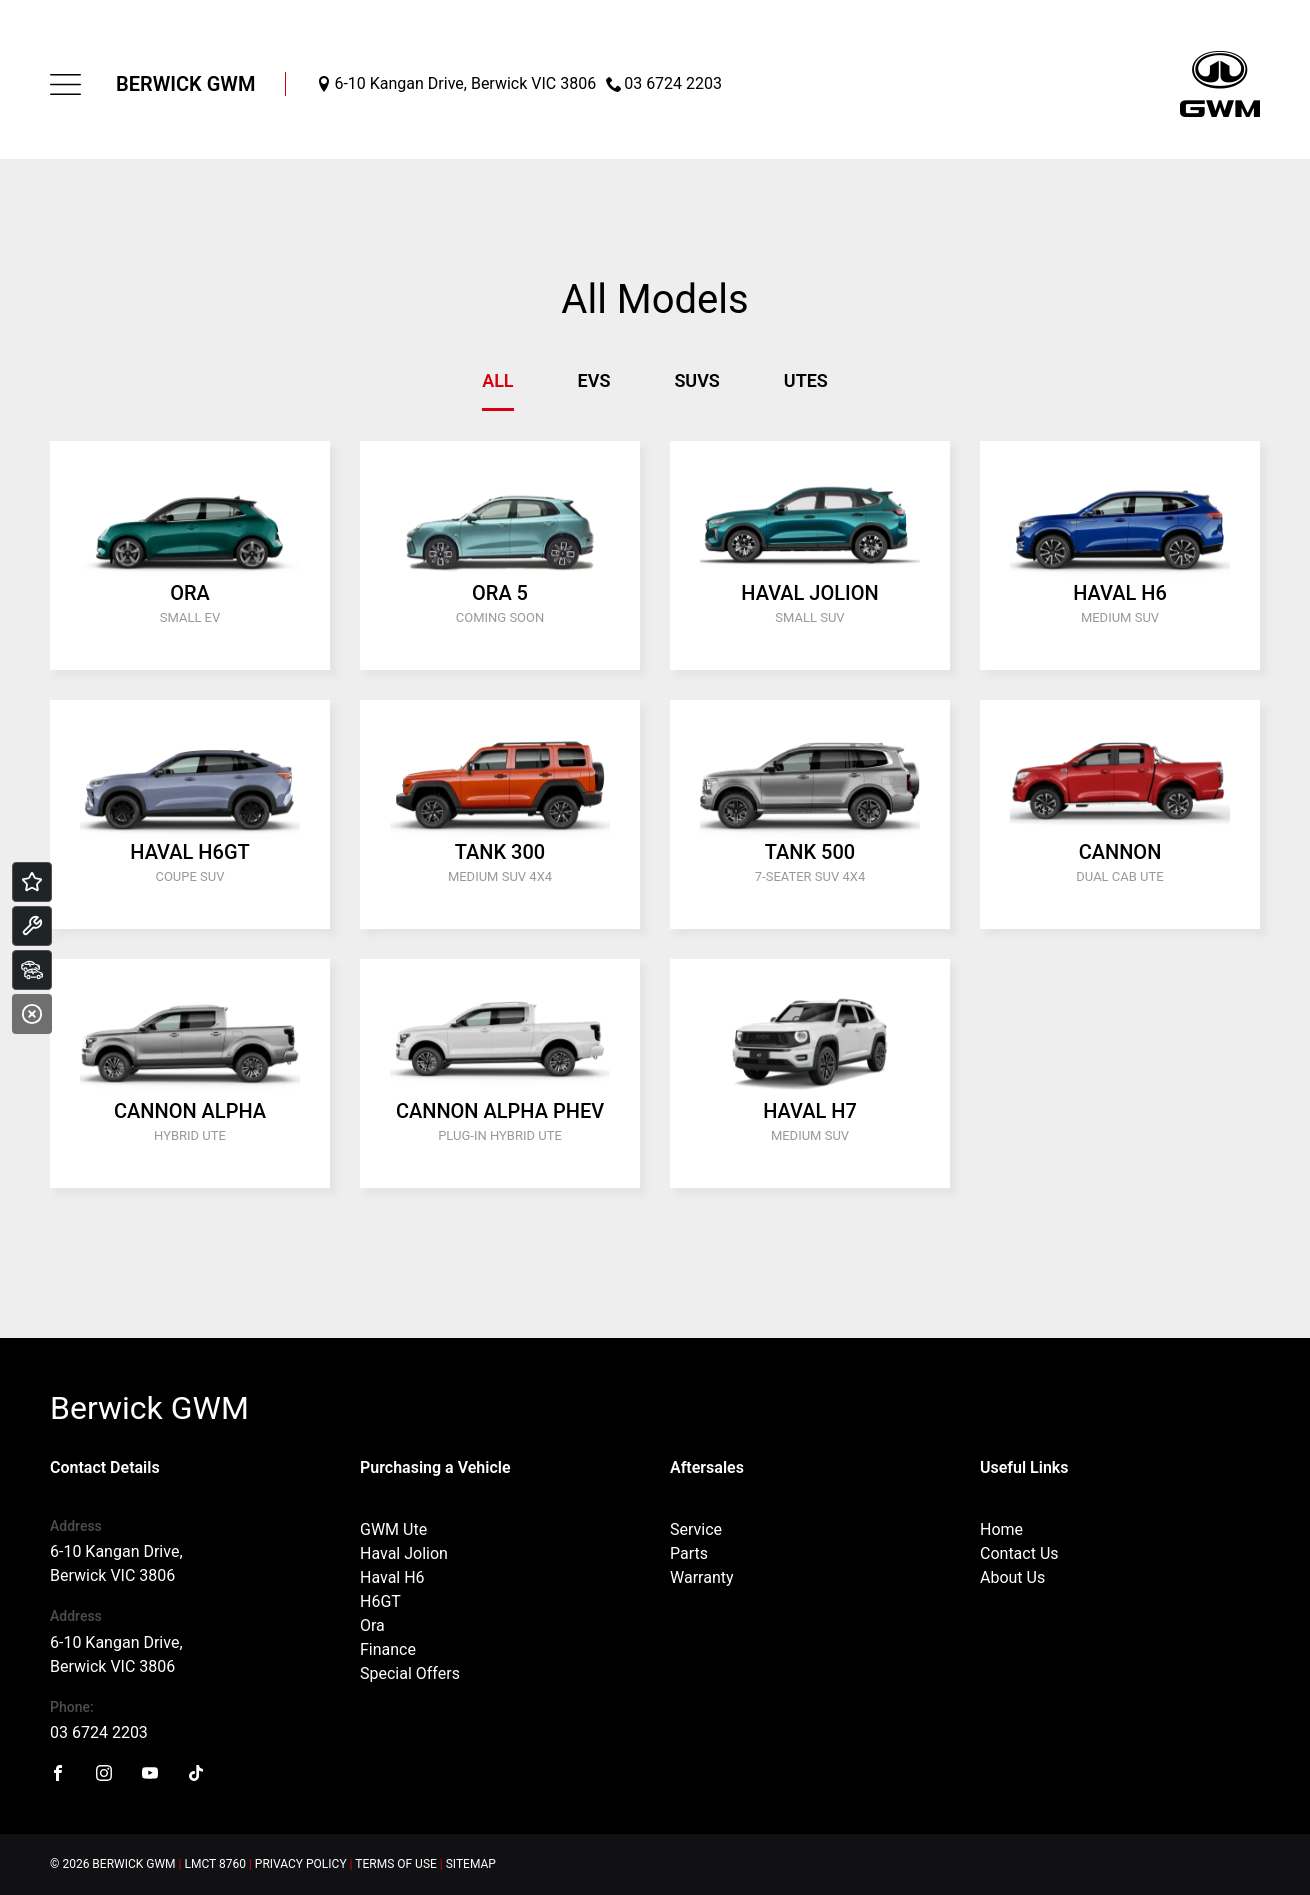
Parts (689, 1553)
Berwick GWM (185, 84)
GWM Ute (393, 1529)
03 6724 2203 (99, 1732)
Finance (388, 1649)
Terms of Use (396, 1864)
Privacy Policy (301, 1864)
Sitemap (471, 1864)
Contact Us (1019, 1553)
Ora (372, 1625)
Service (696, 1529)
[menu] (65, 84)
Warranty (702, 1577)
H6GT (380, 1601)
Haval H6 (392, 1577)
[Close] (32, 1014)
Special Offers (410, 1673)
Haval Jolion (404, 1553)
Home (1001, 1529)
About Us (1012, 1577)
